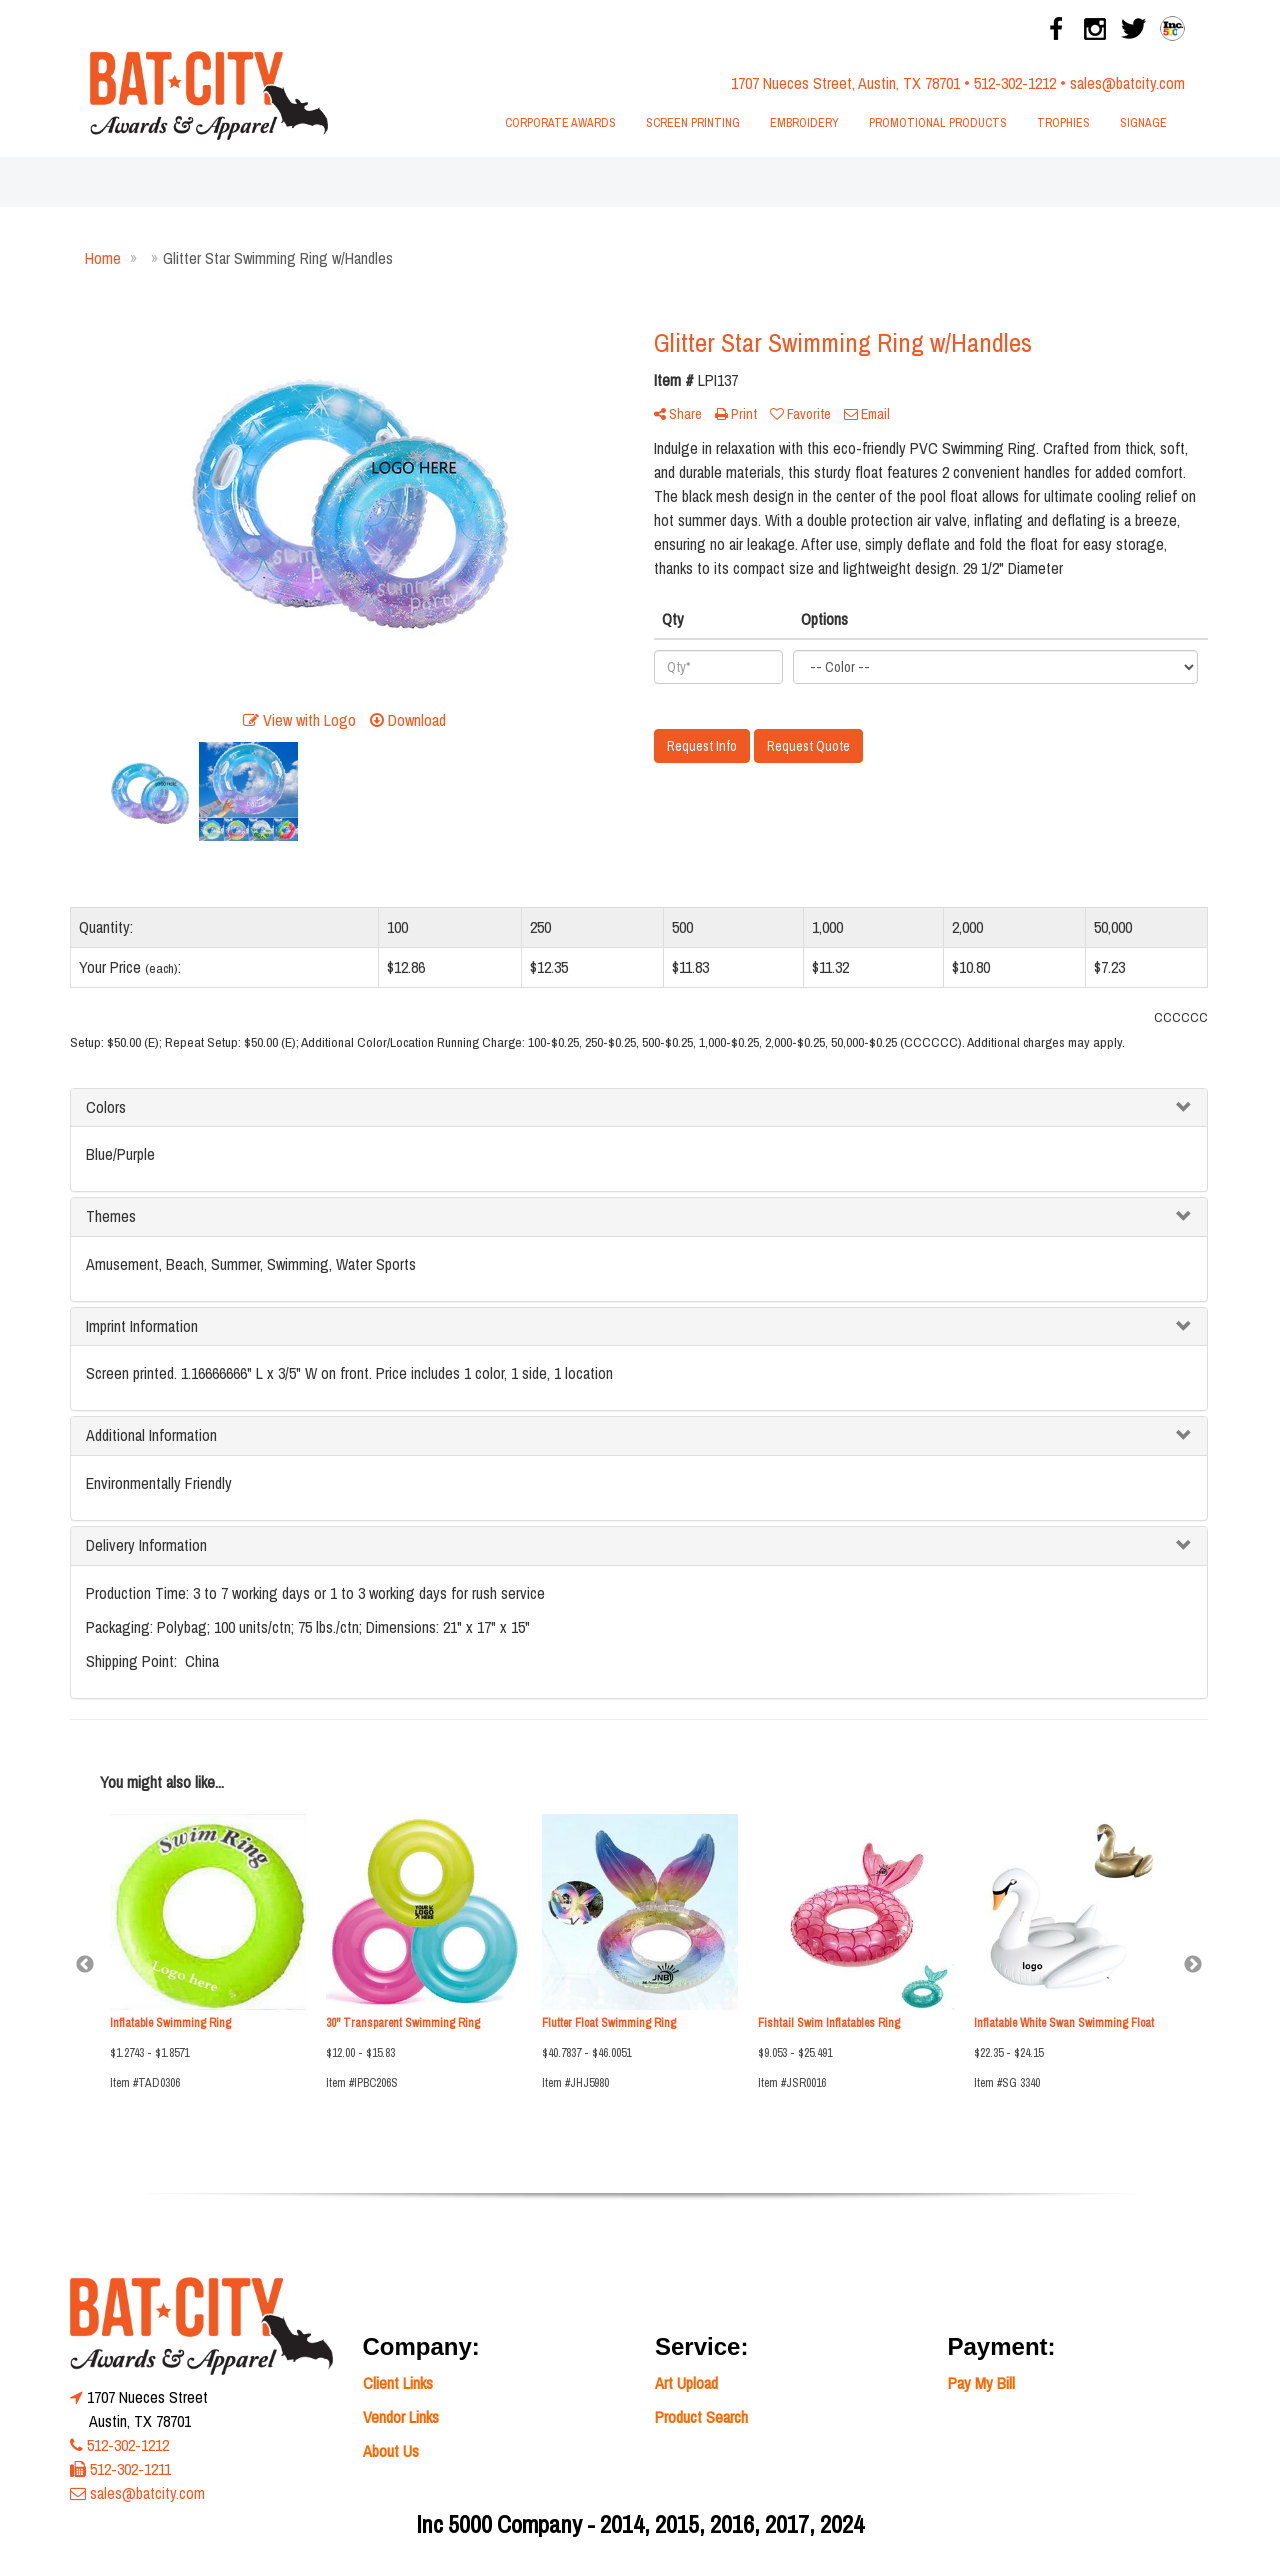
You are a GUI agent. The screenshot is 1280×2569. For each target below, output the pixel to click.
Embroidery (804, 123)
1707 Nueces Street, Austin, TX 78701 (845, 83)
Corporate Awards (560, 123)
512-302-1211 (130, 2469)
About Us (391, 2451)
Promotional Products (938, 123)
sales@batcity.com (1127, 83)
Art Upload (686, 2383)
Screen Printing (693, 123)
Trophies (1063, 123)
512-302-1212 (1015, 83)
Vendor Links (401, 2417)
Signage (1143, 123)
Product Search (701, 2417)
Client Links (398, 2383)
